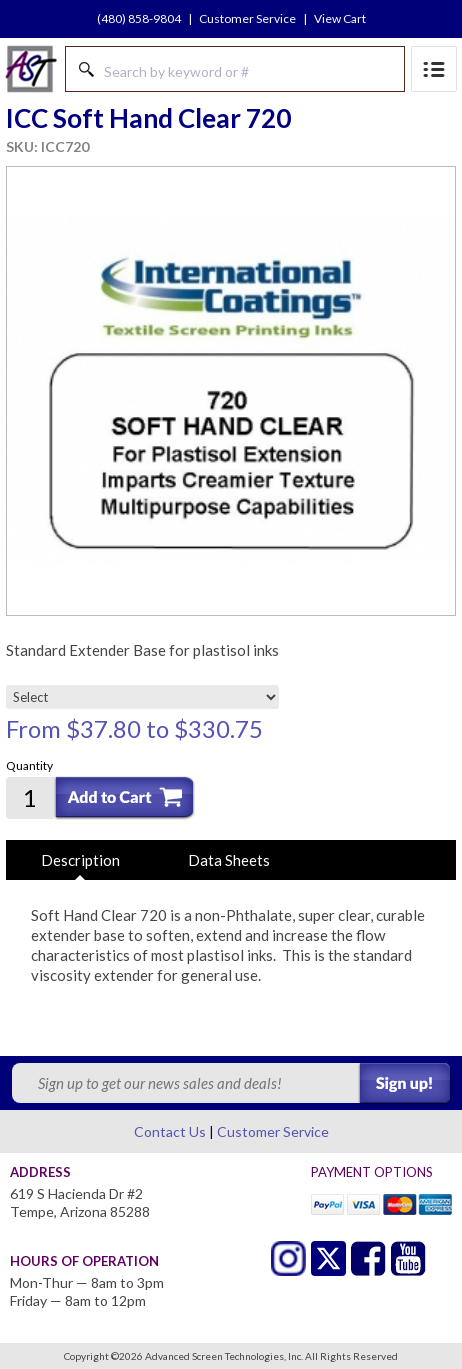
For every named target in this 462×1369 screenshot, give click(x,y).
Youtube (408, 1258)
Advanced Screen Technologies (31, 69)
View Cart (340, 18)
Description (80, 860)
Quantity (29, 765)
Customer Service (247, 18)
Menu (434, 69)
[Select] (142, 697)
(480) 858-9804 (139, 18)
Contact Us (170, 1131)
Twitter (288, 1258)
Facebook (368, 1258)
